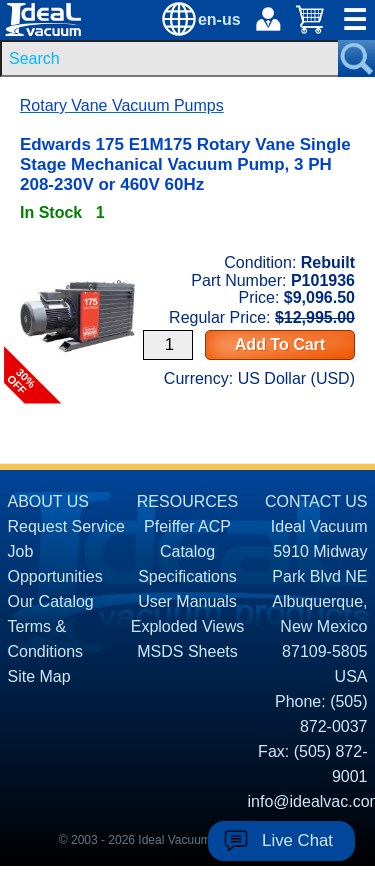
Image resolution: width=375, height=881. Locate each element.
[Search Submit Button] (356, 58)
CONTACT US (316, 501)
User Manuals (187, 601)
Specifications (187, 576)
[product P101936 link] (77, 242)
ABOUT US (49, 501)
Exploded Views (188, 626)
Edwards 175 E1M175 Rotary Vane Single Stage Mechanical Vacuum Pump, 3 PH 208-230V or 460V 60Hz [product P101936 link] (185, 164)
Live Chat (297, 840)
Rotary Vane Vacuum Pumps (122, 105)
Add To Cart (280, 344)
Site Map (39, 676)
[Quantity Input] (168, 345)
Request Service (66, 526)
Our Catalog (51, 601)
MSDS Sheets (187, 651)
